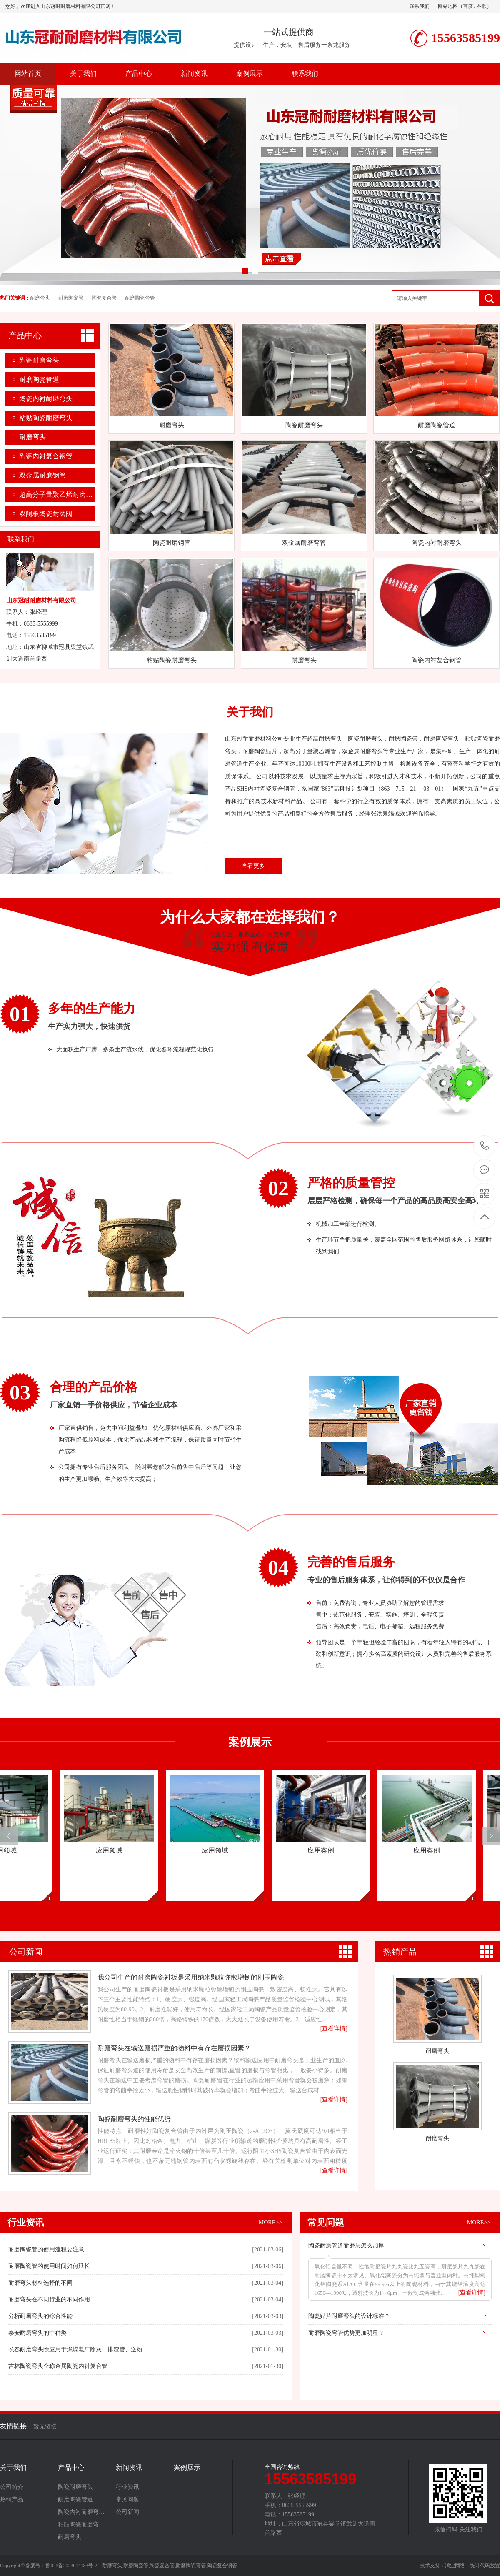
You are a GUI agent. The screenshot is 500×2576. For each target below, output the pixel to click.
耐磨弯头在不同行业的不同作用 (49, 2299)
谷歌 (482, 6)
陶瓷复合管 (104, 298)
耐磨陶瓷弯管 (140, 298)
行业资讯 (26, 2222)
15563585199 (485, 1146)
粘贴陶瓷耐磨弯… (81, 2525)
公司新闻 (25, 1951)
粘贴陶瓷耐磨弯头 (45, 417)
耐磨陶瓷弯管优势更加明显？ (346, 2333)
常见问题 (326, 2222)
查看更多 (253, 866)
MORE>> (270, 2222)
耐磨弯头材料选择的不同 (40, 2283)
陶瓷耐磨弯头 (39, 360)
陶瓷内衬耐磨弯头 (45, 398)
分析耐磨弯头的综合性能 (40, 2316)
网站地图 (448, 6)
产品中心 (138, 73)
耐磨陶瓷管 (70, 298)
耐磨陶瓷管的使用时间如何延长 (49, 2266)
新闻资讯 (194, 73)
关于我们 (83, 73)
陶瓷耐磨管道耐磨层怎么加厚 (346, 2246)
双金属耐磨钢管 (42, 475)
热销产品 (400, 1951)
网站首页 (28, 73)
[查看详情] (471, 2292)
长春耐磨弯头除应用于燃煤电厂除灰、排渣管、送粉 (75, 2349)
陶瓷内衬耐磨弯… (81, 2512)
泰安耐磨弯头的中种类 (37, 2333)
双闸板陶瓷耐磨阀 (45, 513)
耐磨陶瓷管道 (39, 379)
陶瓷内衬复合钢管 (45, 456)
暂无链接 (45, 2426)
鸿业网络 (455, 2565)
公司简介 (11, 2487)
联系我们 (420, 6)
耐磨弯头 (40, 298)
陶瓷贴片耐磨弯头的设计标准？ (349, 2316)
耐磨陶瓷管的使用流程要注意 (46, 2249)
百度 (468, 6)
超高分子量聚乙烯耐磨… (55, 494)
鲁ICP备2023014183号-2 (71, 2565)
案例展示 (249, 73)
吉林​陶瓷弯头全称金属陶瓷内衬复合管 (58, 2366)
